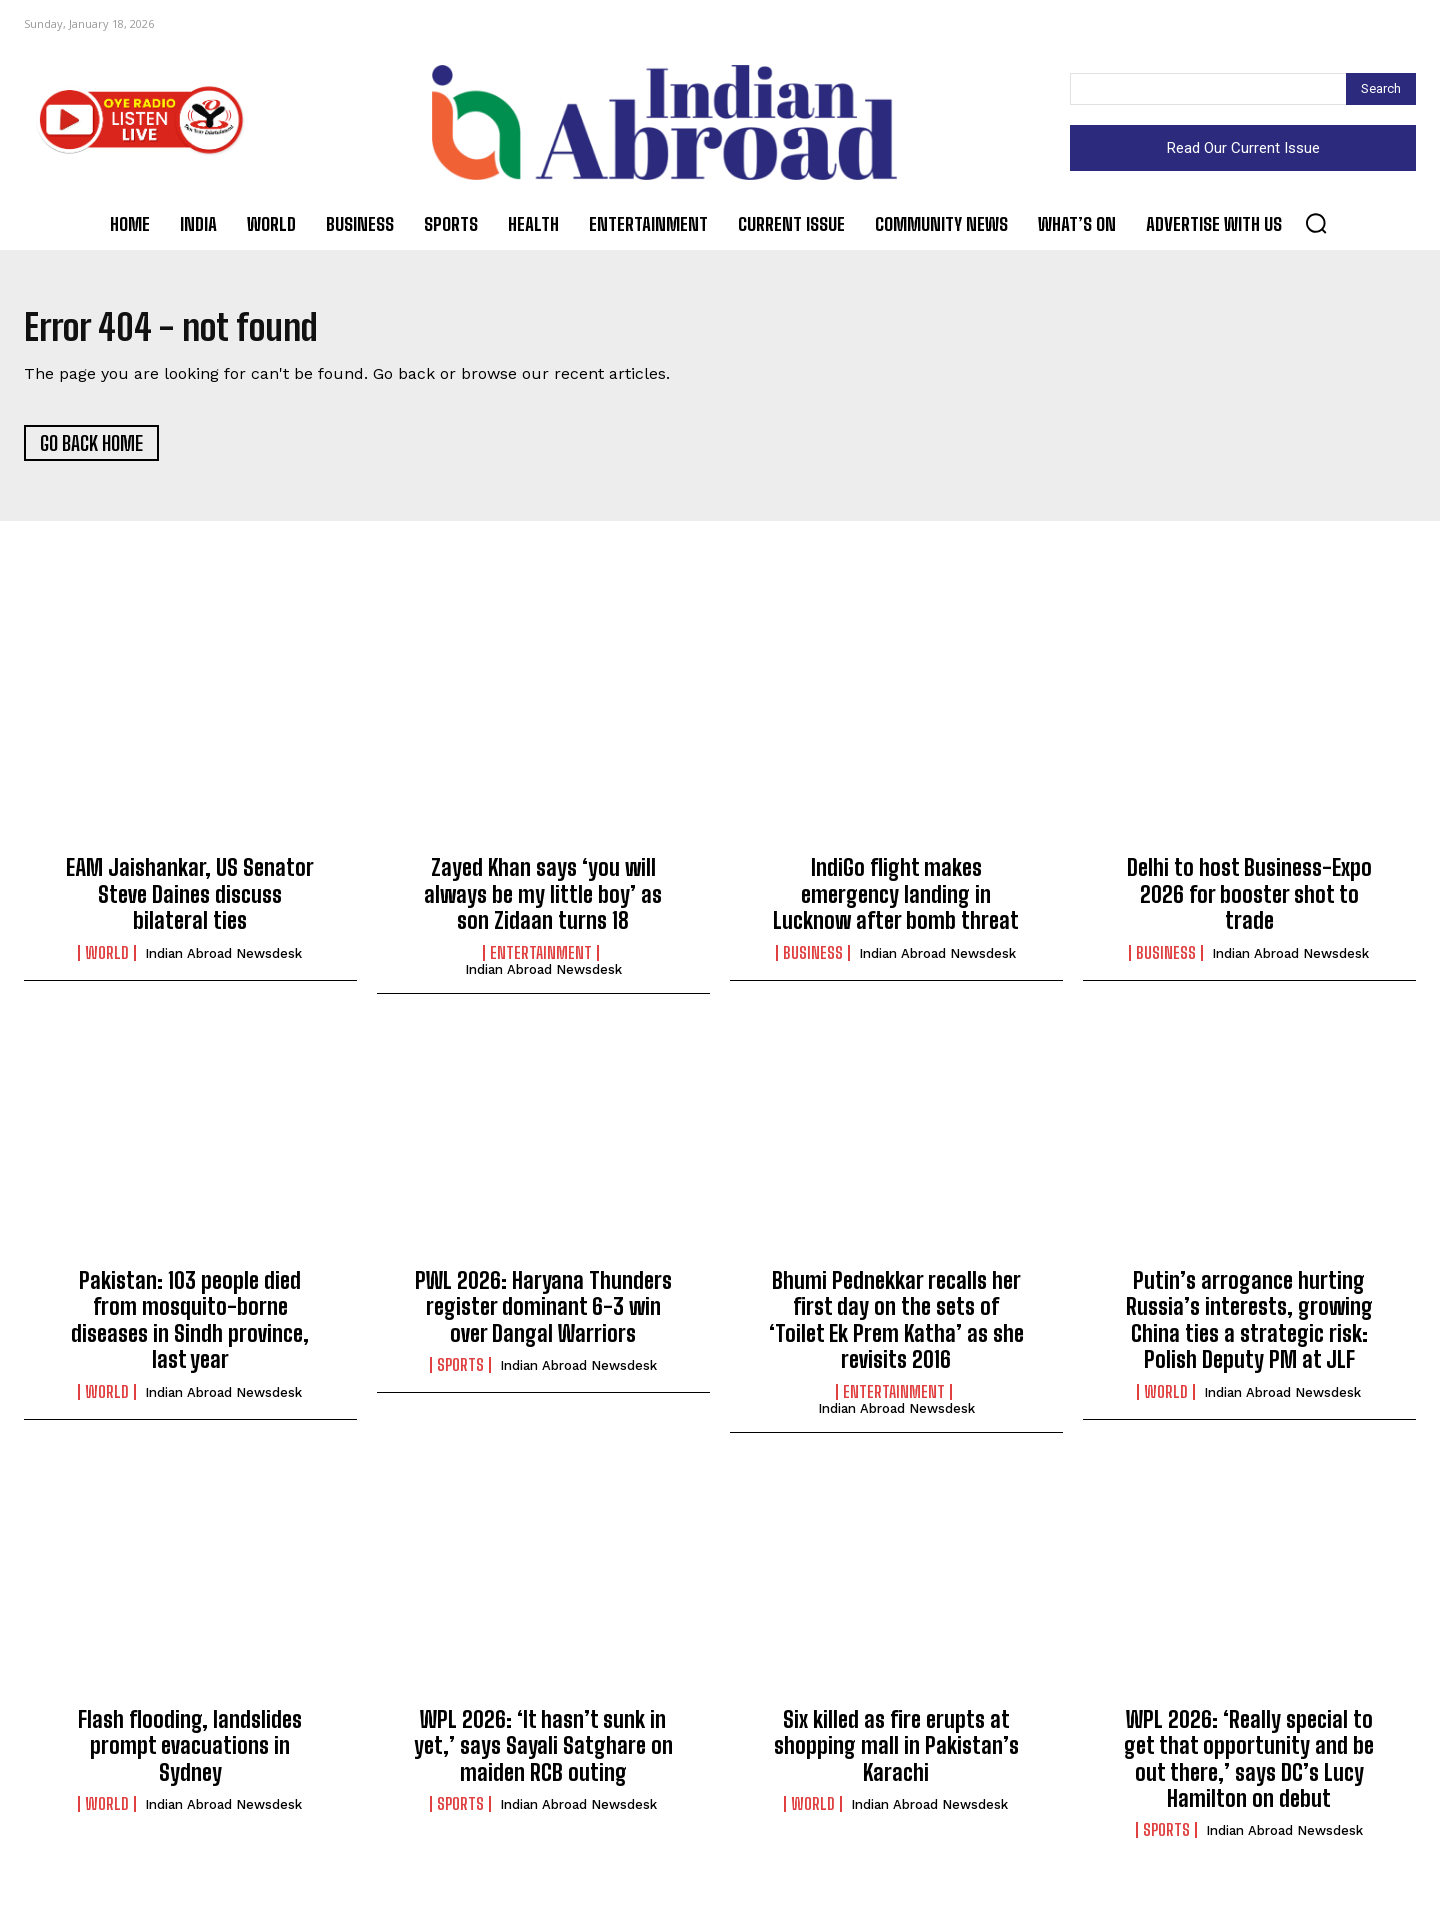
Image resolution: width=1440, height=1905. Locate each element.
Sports (460, 1372)
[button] (1316, 223)
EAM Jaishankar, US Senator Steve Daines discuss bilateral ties (190, 901)
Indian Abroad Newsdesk (223, 959)
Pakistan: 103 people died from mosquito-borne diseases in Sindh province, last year (190, 1327)
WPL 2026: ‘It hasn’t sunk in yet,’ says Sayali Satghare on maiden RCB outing (543, 1753)
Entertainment (541, 959)
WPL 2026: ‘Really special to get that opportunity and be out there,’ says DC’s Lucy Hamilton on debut (1249, 1766)
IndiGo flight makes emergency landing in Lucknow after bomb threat (896, 901)
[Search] (1381, 89)
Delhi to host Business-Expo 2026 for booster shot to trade (1249, 901)
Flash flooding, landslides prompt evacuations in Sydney (190, 1753)
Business (813, 959)
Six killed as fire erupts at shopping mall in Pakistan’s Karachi (896, 1753)
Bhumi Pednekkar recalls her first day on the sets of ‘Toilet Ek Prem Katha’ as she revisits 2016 (896, 1327)
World (107, 959)
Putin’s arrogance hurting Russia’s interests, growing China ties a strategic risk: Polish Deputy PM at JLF (1249, 1327)
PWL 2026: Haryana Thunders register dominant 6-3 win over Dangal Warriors (543, 1314)
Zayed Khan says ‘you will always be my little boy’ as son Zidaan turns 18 (543, 901)
